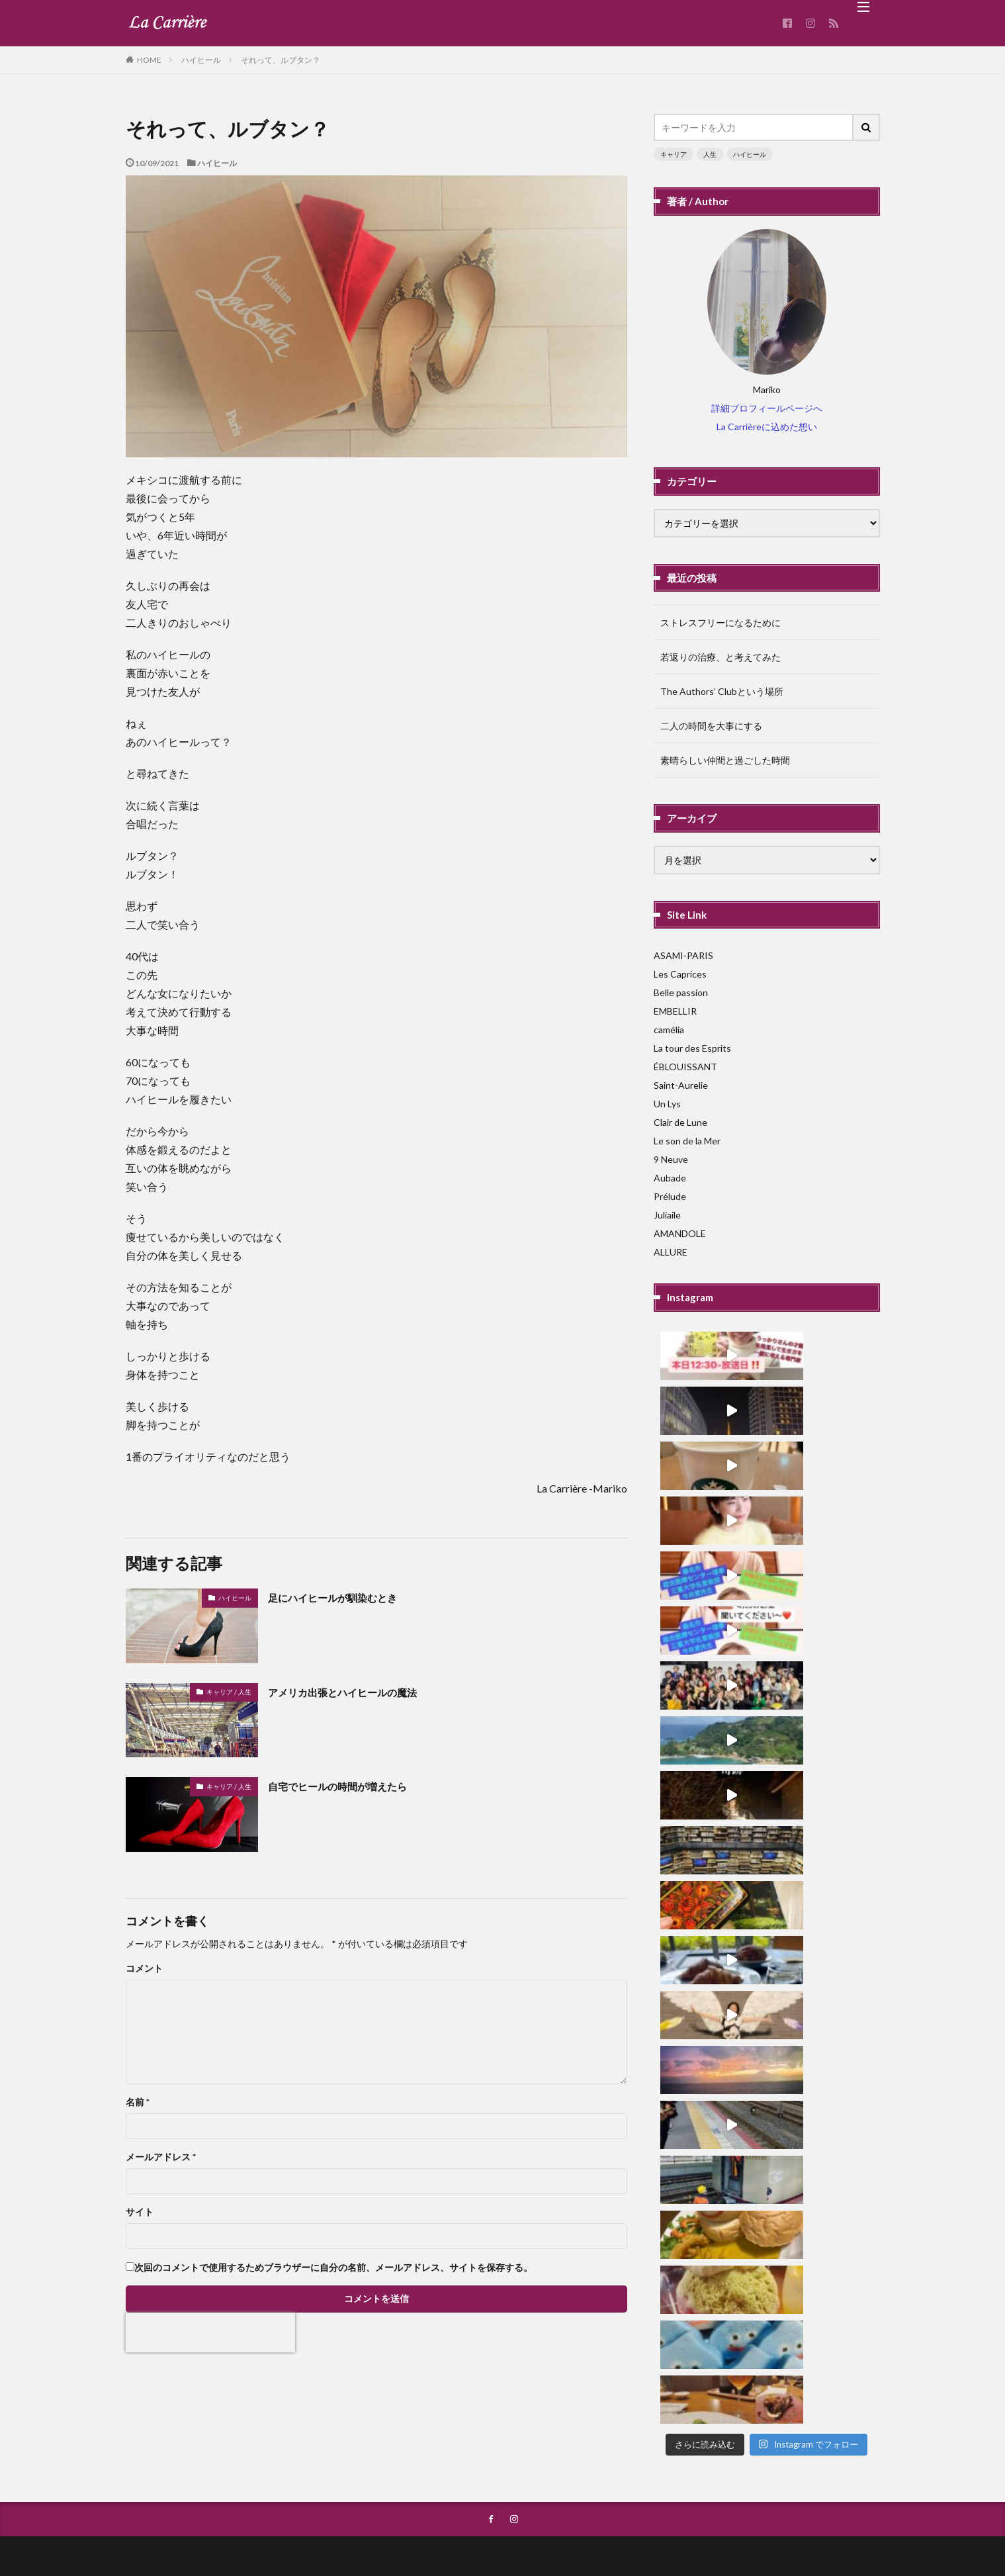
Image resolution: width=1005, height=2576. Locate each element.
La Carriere (542, 2528)
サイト (139, 2212)
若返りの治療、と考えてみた (720, 657)
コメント (144, 1968)
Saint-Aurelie (681, 1085)
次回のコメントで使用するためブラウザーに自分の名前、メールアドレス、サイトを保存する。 (333, 2267)
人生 (710, 154)
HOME (149, 60)
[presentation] (210, 2332)
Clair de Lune (680, 1122)
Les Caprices (680, 974)
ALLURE (670, 1252)
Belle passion (681, 992)
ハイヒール (201, 60)
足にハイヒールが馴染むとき (345, 1597)
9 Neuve (671, 1159)
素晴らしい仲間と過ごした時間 (725, 760)
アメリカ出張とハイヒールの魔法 (357, 1691)
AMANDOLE (680, 1233)
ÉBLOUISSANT (685, 1066)
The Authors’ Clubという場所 (721, 691)
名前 (138, 2102)
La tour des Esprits (692, 1048)
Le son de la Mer (687, 1140)
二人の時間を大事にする (711, 725)
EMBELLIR (675, 1011)
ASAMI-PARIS (683, 955)
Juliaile (667, 1214)
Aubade (670, 1177)
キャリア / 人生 (228, 1692)
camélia (669, 1029)
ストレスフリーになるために (720, 622)
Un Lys (667, 1103)
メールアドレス (161, 2157)
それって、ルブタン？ (280, 60)
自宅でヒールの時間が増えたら (351, 1785)
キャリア (673, 154)
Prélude (670, 1196)
